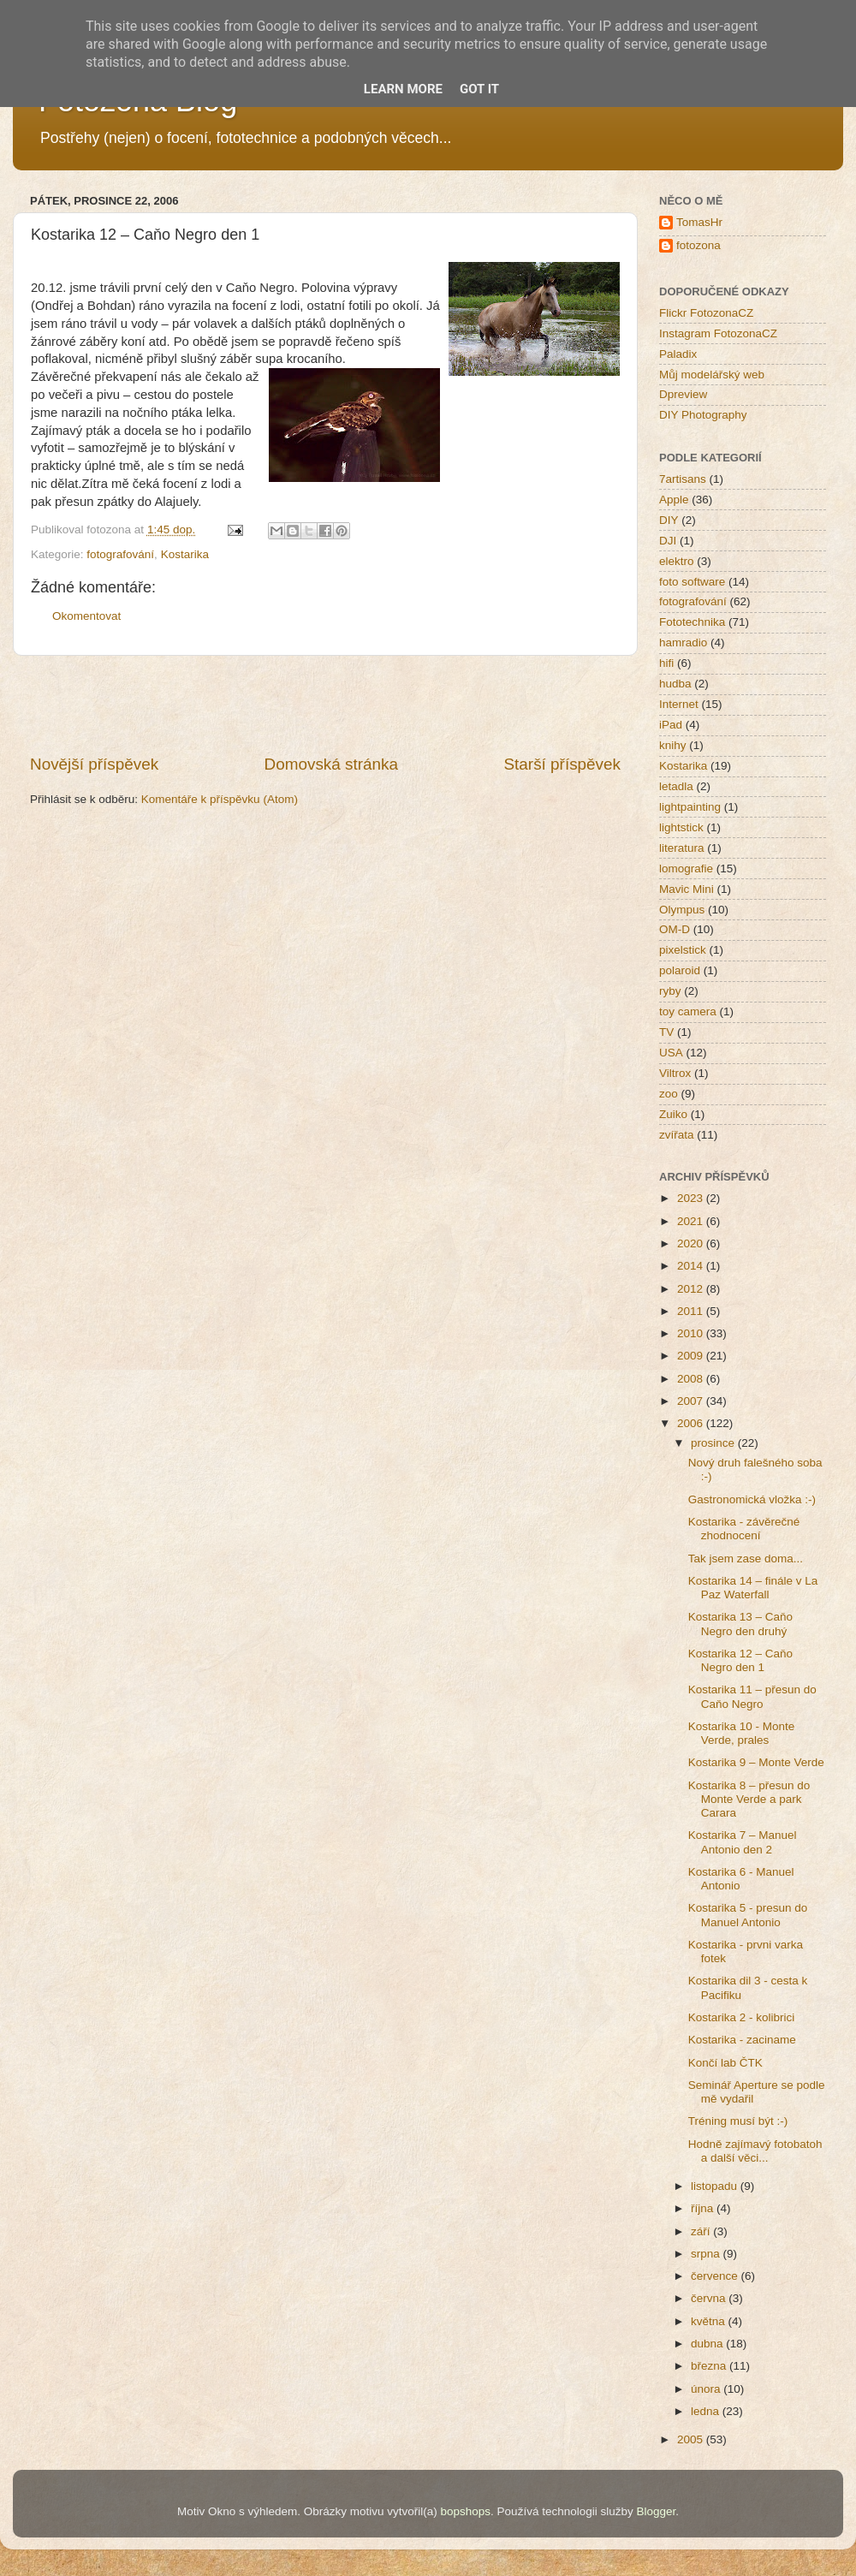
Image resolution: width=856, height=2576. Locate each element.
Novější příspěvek (94, 764)
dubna (708, 2343)
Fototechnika (692, 622)
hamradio (683, 642)
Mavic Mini (686, 889)
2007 (691, 1401)
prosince (714, 1443)
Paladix (678, 354)
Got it (479, 89)
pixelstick (682, 949)
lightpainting (690, 806)
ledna (706, 2411)
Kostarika (185, 554)
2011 (691, 1311)
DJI (667, 540)
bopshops (466, 2511)
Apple (674, 499)
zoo (668, 1093)
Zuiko (673, 1114)
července (716, 2276)
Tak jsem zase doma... (745, 1558)
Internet (678, 704)
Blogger (655, 2511)
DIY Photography (703, 414)
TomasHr (699, 222)
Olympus (681, 909)
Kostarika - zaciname (742, 2039)
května (709, 2321)
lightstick (681, 827)
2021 (691, 1221)
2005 (691, 2439)
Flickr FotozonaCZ (706, 312)
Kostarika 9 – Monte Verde (756, 1762)
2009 (691, 1355)
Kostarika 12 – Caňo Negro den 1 (740, 1660)
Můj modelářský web (711, 374)
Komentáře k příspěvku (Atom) (219, 799)
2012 (691, 1288)
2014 (691, 1265)
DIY (669, 520)
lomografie (686, 868)
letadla (676, 786)
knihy (673, 745)
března (710, 2365)
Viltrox (675, 1073)
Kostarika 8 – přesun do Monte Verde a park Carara (749, 1799)
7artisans (682, 479)
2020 (691, 1243)
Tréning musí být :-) (738, 2121)
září (702, 2231)
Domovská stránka (331, 764)
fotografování (120, 554)
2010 (691, 1333)
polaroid (679, 970)
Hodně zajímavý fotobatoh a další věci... (755, 2151)
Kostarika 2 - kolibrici (741, 2017)
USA (671, 1052)
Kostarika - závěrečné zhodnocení (744, 1528)
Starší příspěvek (562, 764)
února (707, 2389)
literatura (681, 848)
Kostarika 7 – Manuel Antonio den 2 (742, 1842)
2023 (691, 1198)
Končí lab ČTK (725, 2062)
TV (666, 1032)
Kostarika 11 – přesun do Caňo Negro (752, 1696)
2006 (691, 1423)
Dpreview (683, 394)
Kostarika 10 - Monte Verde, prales (741, 1733)
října (703, 2208)
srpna (707, 2253)
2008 (691, 1378)
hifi (666, 663)
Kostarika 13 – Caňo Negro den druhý (740, 1623)
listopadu (715, 2186)
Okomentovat (86, 616)
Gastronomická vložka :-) (752, 1499)
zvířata (676, 1134)
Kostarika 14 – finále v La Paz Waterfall (753, 1587)
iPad (670, 724)
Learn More (403, 89)
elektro (676, 561)
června (709, 2298)
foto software (692, 581)
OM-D (674, 929)
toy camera (687, 1011)
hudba (675, 683)
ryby (670, 991)
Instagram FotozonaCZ (718, 333)
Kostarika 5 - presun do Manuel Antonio (748, 1914)
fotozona (698, 245)
